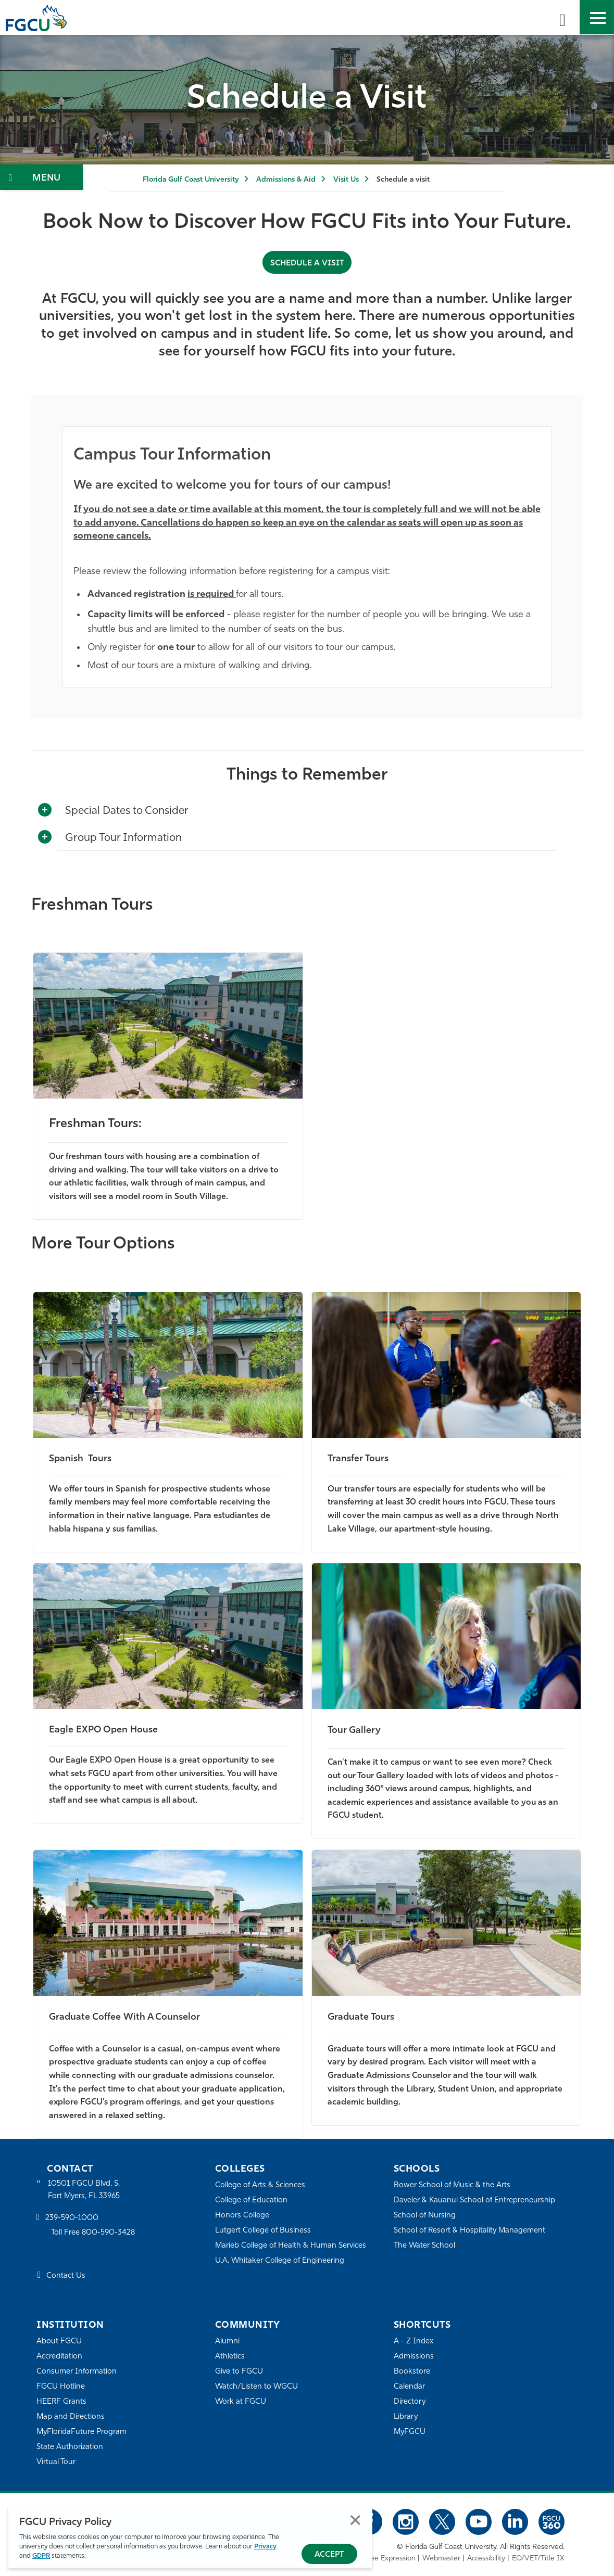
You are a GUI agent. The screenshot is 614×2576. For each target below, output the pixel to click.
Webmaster (441, 2558)
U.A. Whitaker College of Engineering (280, 2260)
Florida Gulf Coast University (191, 180)
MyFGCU (410, 2431)
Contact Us (65, 2276)
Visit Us (346, 180)
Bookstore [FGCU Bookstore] (412, 2371)
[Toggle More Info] (44, 810)
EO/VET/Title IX (538, 2558)
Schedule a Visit (307, 263)
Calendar (409, 2386)
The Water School (425, 2245)
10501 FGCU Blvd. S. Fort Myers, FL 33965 (84, 2189)
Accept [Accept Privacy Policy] (329, 2555)
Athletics (230, 2356)
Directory (410, 2401)
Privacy (265, 2546)
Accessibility (486, 2558)
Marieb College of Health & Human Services (291, 2245)
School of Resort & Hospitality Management (470, 2230)
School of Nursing (425, 2215)
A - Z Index (413, 2341)
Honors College (242, 2215)
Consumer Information (76, 2371)
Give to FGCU (239, 2371)
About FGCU (59, 2341)
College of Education (251, 2200)
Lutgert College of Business (263, 2230)
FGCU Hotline (60, 2386)
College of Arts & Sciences (260, 2185)
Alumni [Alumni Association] (227, 2341)
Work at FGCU (241, 2401)
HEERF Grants (61, 2401)
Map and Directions (70, 2416)
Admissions (414, 2356)
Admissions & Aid (286, 180)
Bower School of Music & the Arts (452, 2185)
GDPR (41, 2556)
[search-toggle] (562, 17)
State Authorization (70, 2447)
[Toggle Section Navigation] (41, 177)
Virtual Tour (56, 2462)
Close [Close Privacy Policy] (355, 2520)
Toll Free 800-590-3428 (93, 2233)
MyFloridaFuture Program (82, 2431)
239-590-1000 (71, 2218)
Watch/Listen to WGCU (257, 2386)
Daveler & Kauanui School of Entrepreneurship (475, 2200)
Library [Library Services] (406, 2416)
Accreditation (59, 2356)
